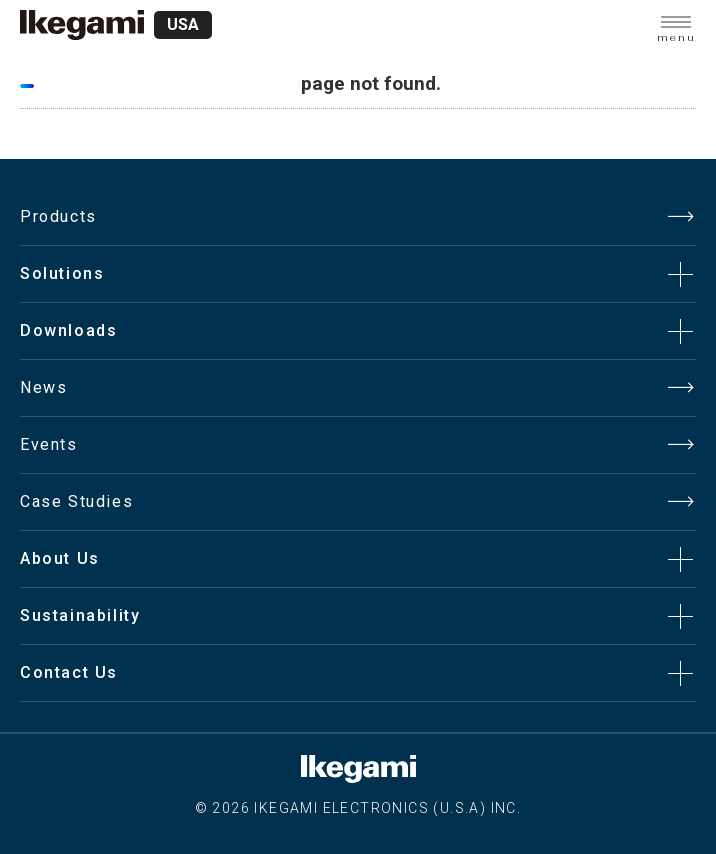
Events (49, 444)
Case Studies (76, 501)
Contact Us (69, 672)
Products (58, 216)
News (43, 387)
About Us (60, 558)
